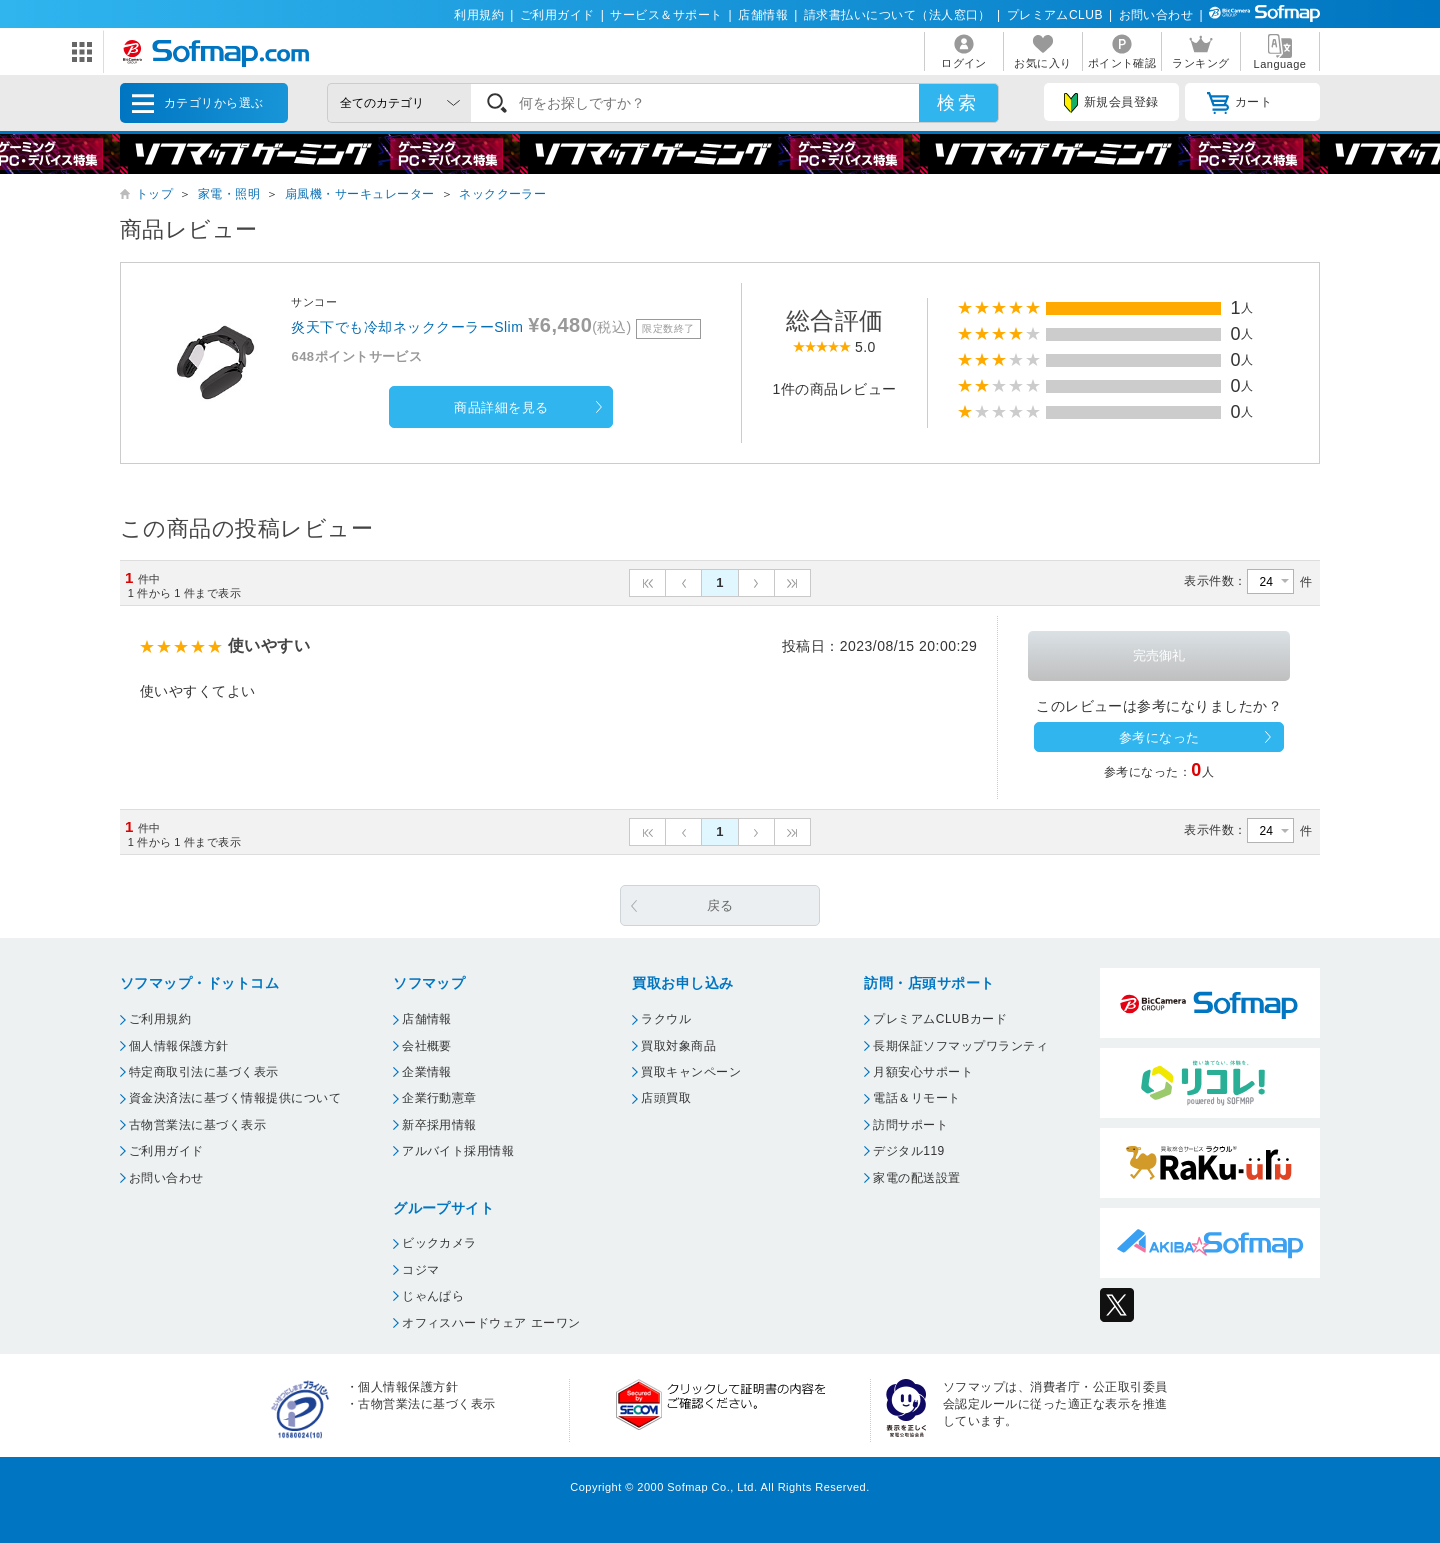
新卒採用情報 (439, 1125)
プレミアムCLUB (1055, 15)
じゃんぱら (433, 1296)
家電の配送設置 (916, 1178)
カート (1239, 103)
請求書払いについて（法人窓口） (897, 15)
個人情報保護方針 (179, 1046)
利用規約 (479, 15)
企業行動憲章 (439, 1098)
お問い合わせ (1156, 15)
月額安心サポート (923, 1072)
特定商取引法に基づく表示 (204, 1072)
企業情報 (427, 1072)
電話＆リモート (916, 1098)
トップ (154, 194)
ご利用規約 (160, 1019)
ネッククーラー (502, 194)
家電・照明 (229, 194)
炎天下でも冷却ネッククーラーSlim (407, 327)
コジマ (420, 1270)
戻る (720, 905)
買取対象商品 (678, 1046)
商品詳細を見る (501, 407)
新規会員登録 (1111, 103)
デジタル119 (908, 1151)
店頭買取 (666, 1098)
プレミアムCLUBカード (940, 1019)
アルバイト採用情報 (458, 1151)
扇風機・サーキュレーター (360, 194)
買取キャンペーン (691, 1072)
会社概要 (427, 1046)
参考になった (1159, 737)
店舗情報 (763, 15)
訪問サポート (910, 1125)
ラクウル (666, 1019)
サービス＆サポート (666, 15)
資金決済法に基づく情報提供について (235, 1098)
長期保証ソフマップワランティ (960, 1046)
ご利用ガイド (557, 15)
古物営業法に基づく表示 (197, 1125)
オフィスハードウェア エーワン (491, 1323)
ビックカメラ (439, 1243)
